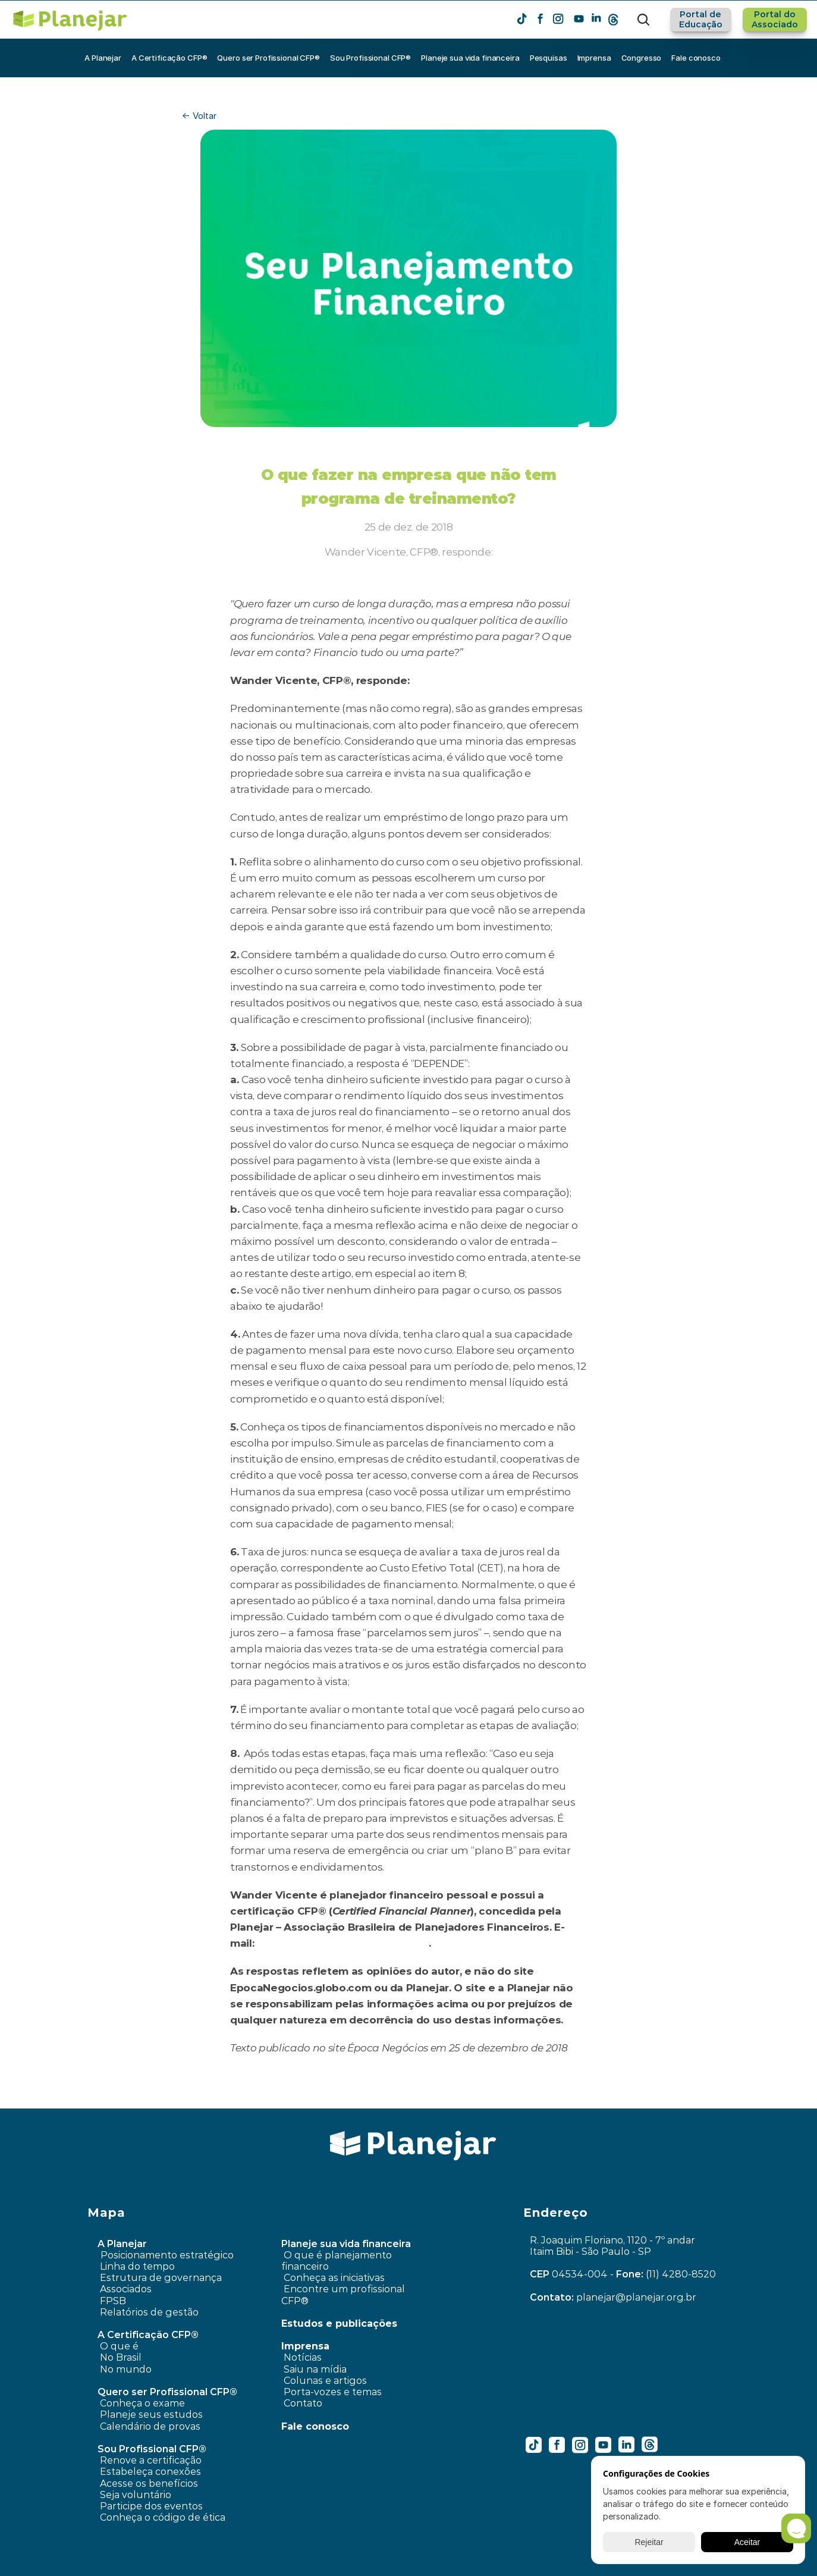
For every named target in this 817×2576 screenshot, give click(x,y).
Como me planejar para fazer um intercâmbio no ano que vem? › (571, 2100)
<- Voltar (199, 115)
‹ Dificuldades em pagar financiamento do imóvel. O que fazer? (241, 2100)
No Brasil (121, 2357)
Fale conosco (695, 57)
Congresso (641, 57)
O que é (119, 2346)
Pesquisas (548, 57)
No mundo (126, 2369)
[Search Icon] (643, 20)
